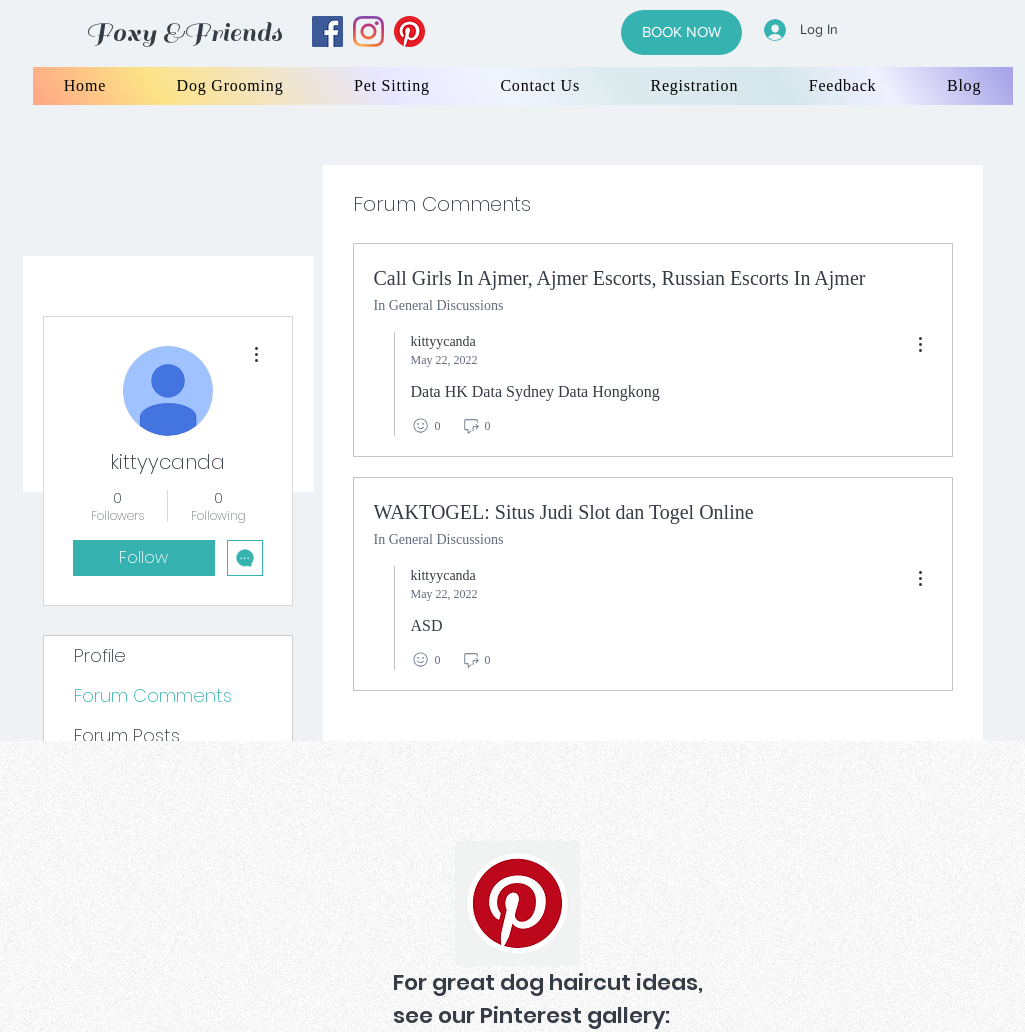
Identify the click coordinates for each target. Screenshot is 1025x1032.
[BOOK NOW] (681, 32)
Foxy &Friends (184, 32)
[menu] (920, 345)
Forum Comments (153, 695)
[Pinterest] (517, 903)
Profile (100, 655)
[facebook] (327, 31)
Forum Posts (127, 735)
